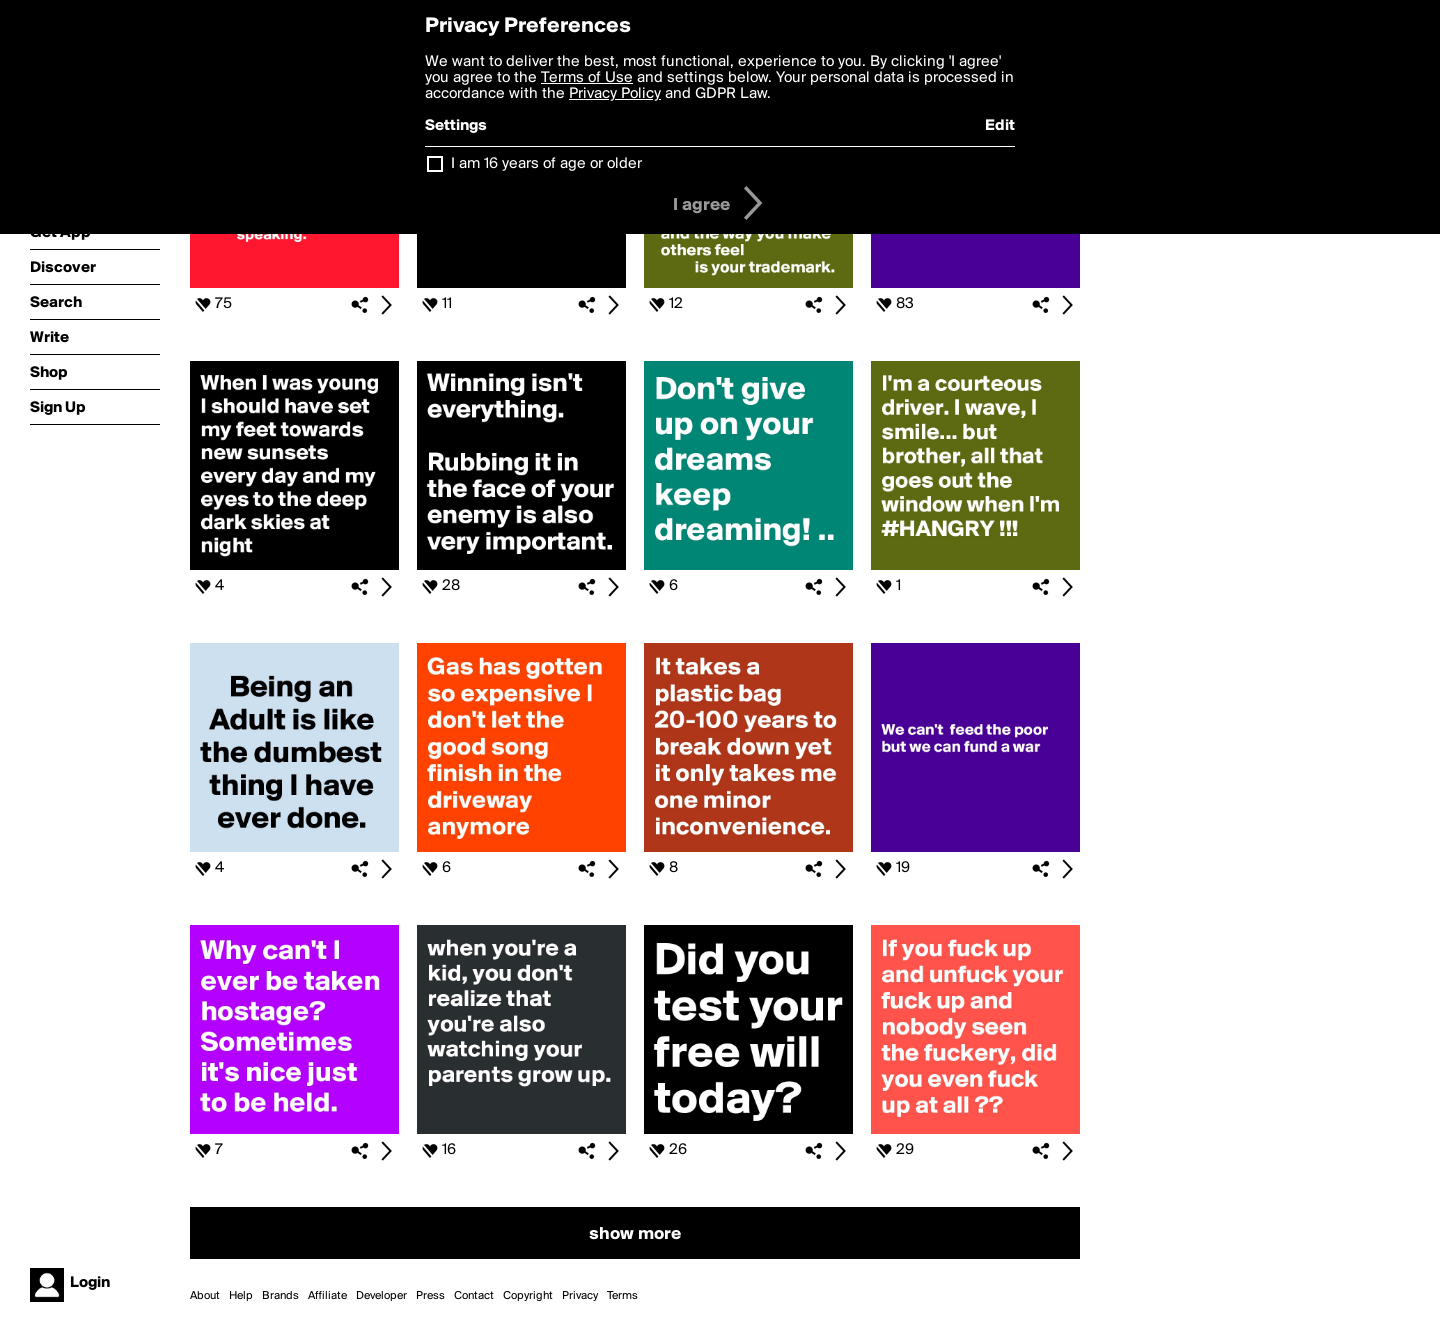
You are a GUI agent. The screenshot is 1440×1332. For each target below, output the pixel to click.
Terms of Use (587, 78)
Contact (474, 1296)
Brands (280, 1296)
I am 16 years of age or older (546, 164)
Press (430, 1296)
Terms (622, 1296)
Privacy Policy (615, 94)
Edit (1000, 126)
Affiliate (327, 1296)
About (205, 1296)
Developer (381, 1296)
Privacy (580, 1296)
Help (241, 1296)
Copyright (528, 1296)
